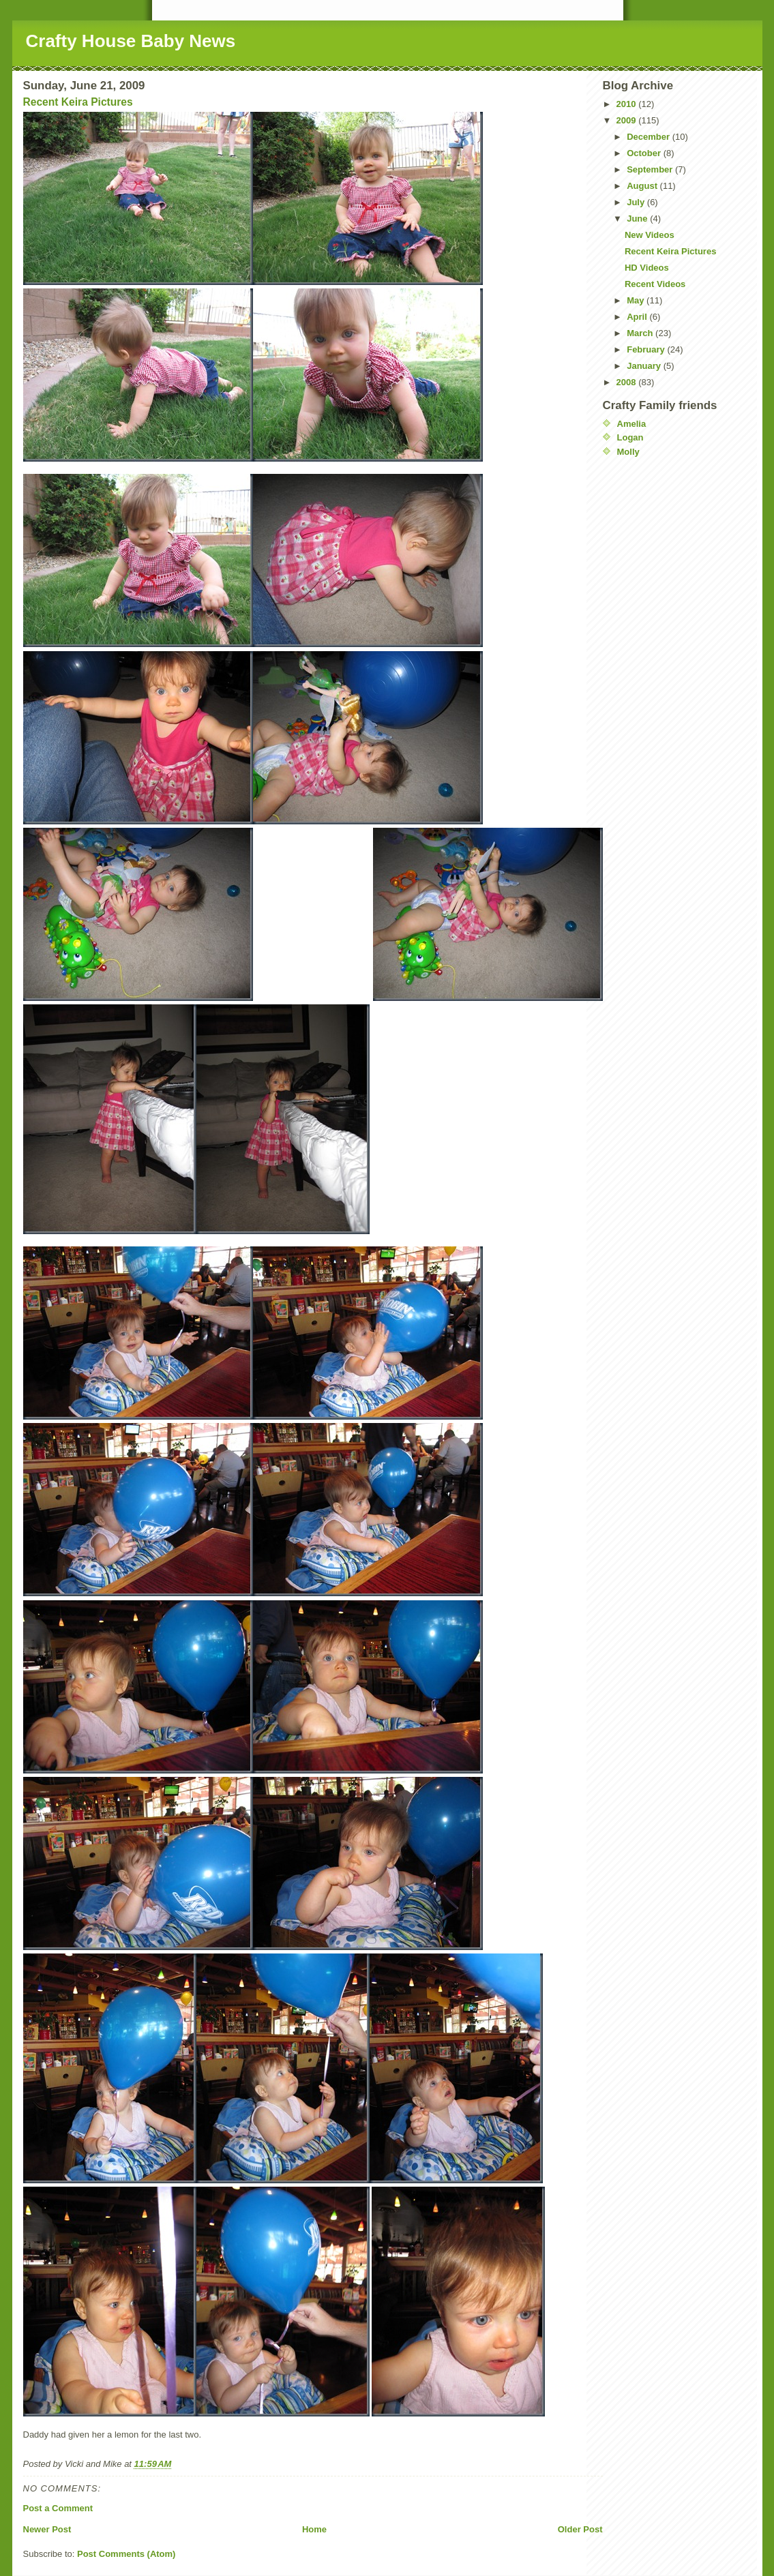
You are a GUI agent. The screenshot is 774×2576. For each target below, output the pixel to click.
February (647, 349)
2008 (627, 382)
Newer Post (47, 2529)
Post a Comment (58, 2508)
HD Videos (647, 268)
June (638, 218)
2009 (627, 120)
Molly (628, 452)
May (636, 300)
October (645, 153)
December (649, 137)
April (638, 317)
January (645, 366)
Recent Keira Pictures (78, 102)
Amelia (631, 424)
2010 (627, 104)
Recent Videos (655, 284)
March (641, 333)
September (651, 169)
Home (314, 2529)
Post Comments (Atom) (126, 2554)
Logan (630, 437)
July (637, 202)
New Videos (649, 235)
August (643, 186)
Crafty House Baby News (131, 41)
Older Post (580, 2529)
